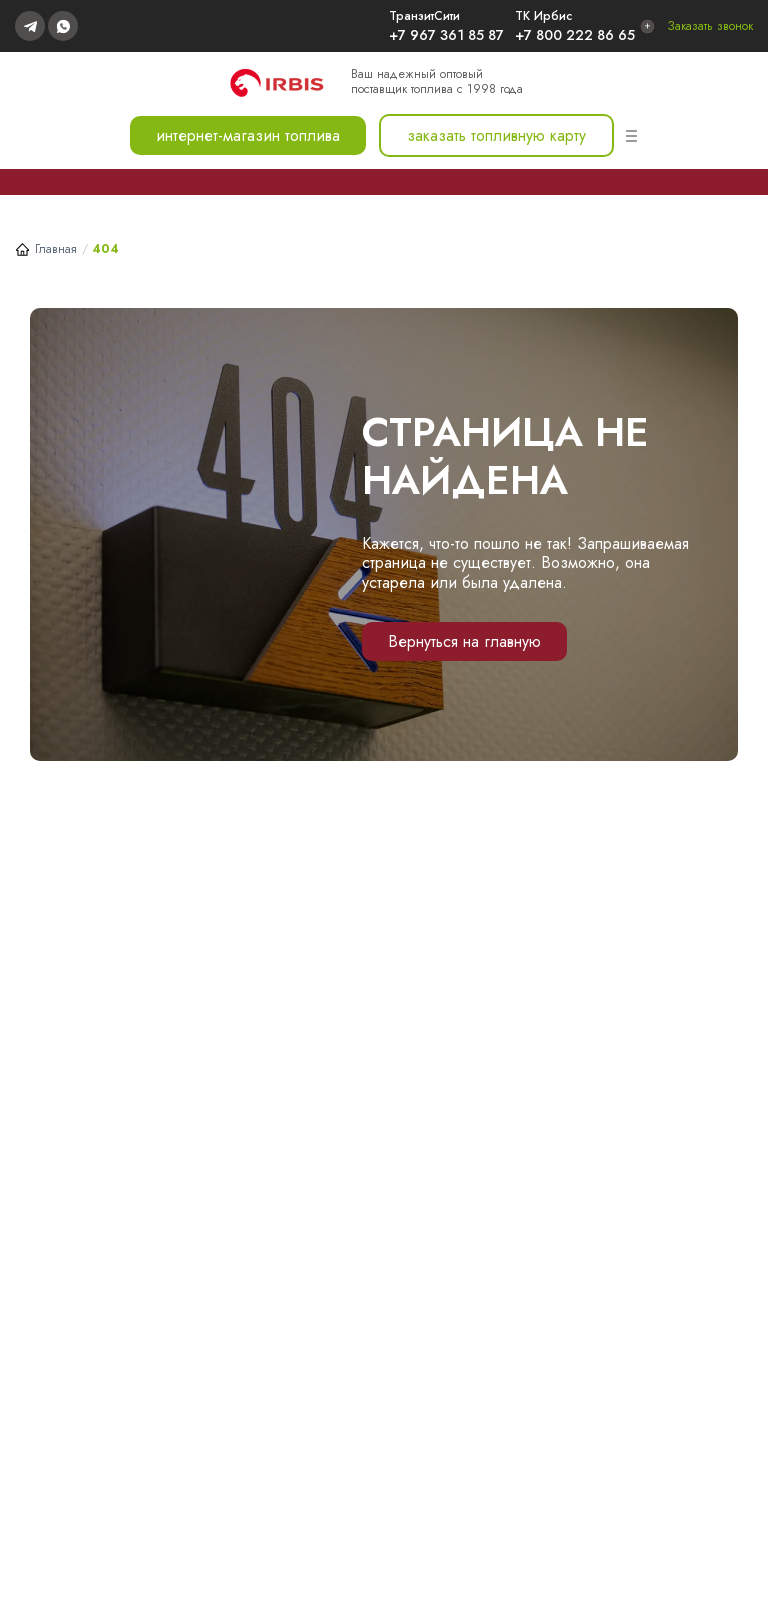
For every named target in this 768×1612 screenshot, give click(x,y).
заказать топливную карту (496, 135)
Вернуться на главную (464, 641)
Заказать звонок (710, 26)
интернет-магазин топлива (248, 135)
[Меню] (631, 136)
